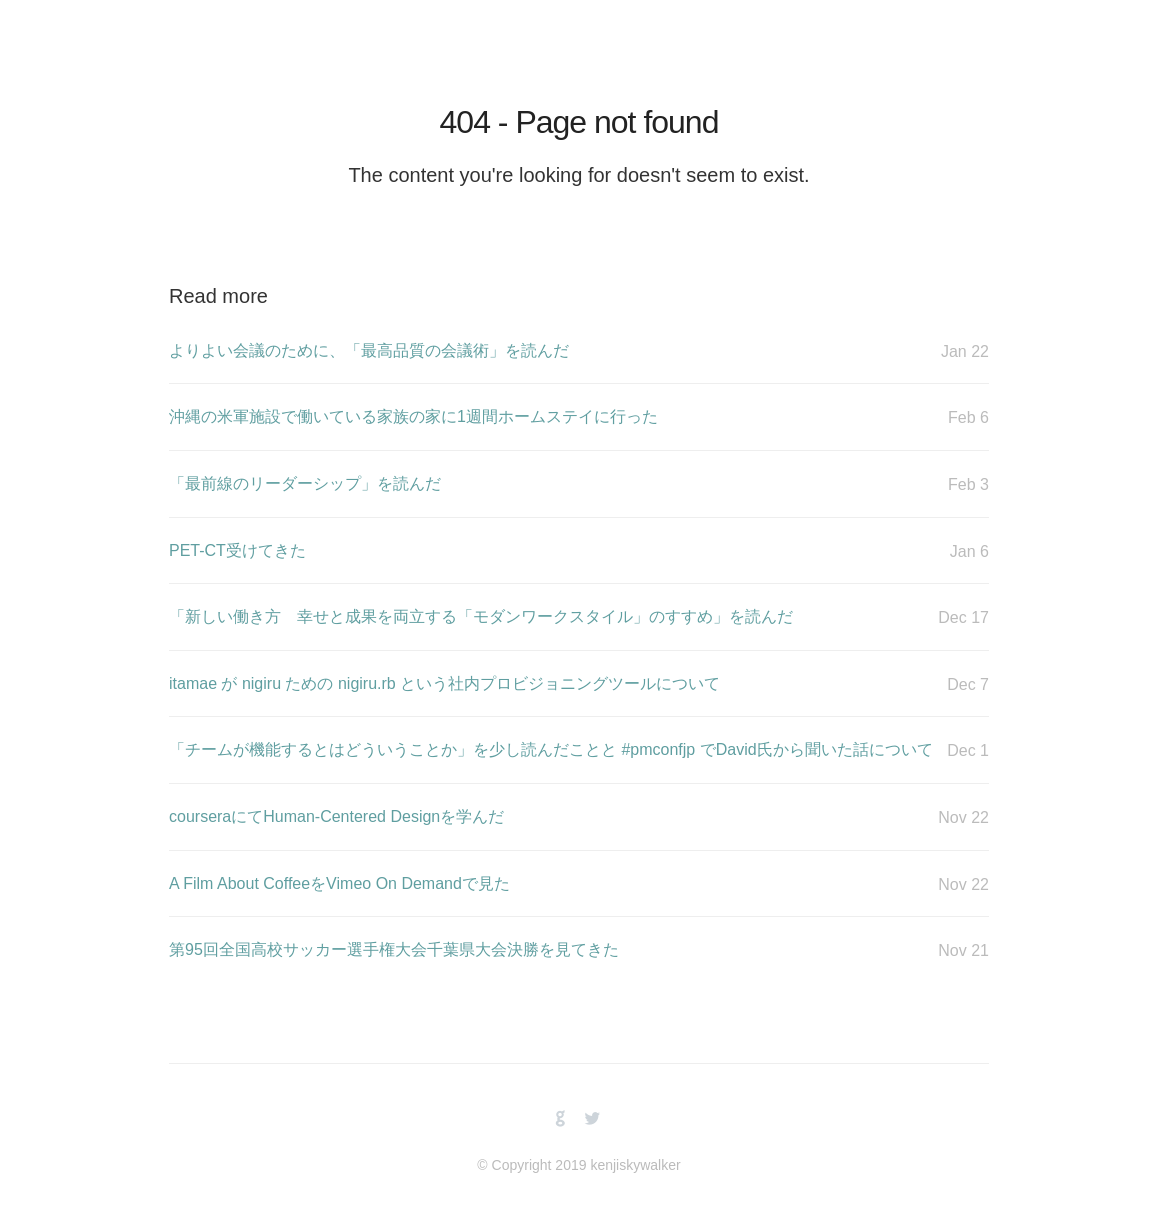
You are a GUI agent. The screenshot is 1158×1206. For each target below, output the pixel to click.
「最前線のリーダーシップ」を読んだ (579, 484)
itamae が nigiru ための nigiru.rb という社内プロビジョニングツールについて (579, 684)
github (560, 1119)
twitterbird (592, 1119)
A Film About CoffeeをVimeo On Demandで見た (579, 884)
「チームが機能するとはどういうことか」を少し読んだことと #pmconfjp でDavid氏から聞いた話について (579, 750)
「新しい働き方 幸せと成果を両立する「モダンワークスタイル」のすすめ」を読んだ (579, 617)
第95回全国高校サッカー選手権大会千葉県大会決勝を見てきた (579, 950)
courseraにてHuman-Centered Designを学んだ (579, 817)
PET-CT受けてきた (579, 551)
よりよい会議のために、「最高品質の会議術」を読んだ (579, 351)
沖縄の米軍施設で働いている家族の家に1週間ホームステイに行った (579, 417)
